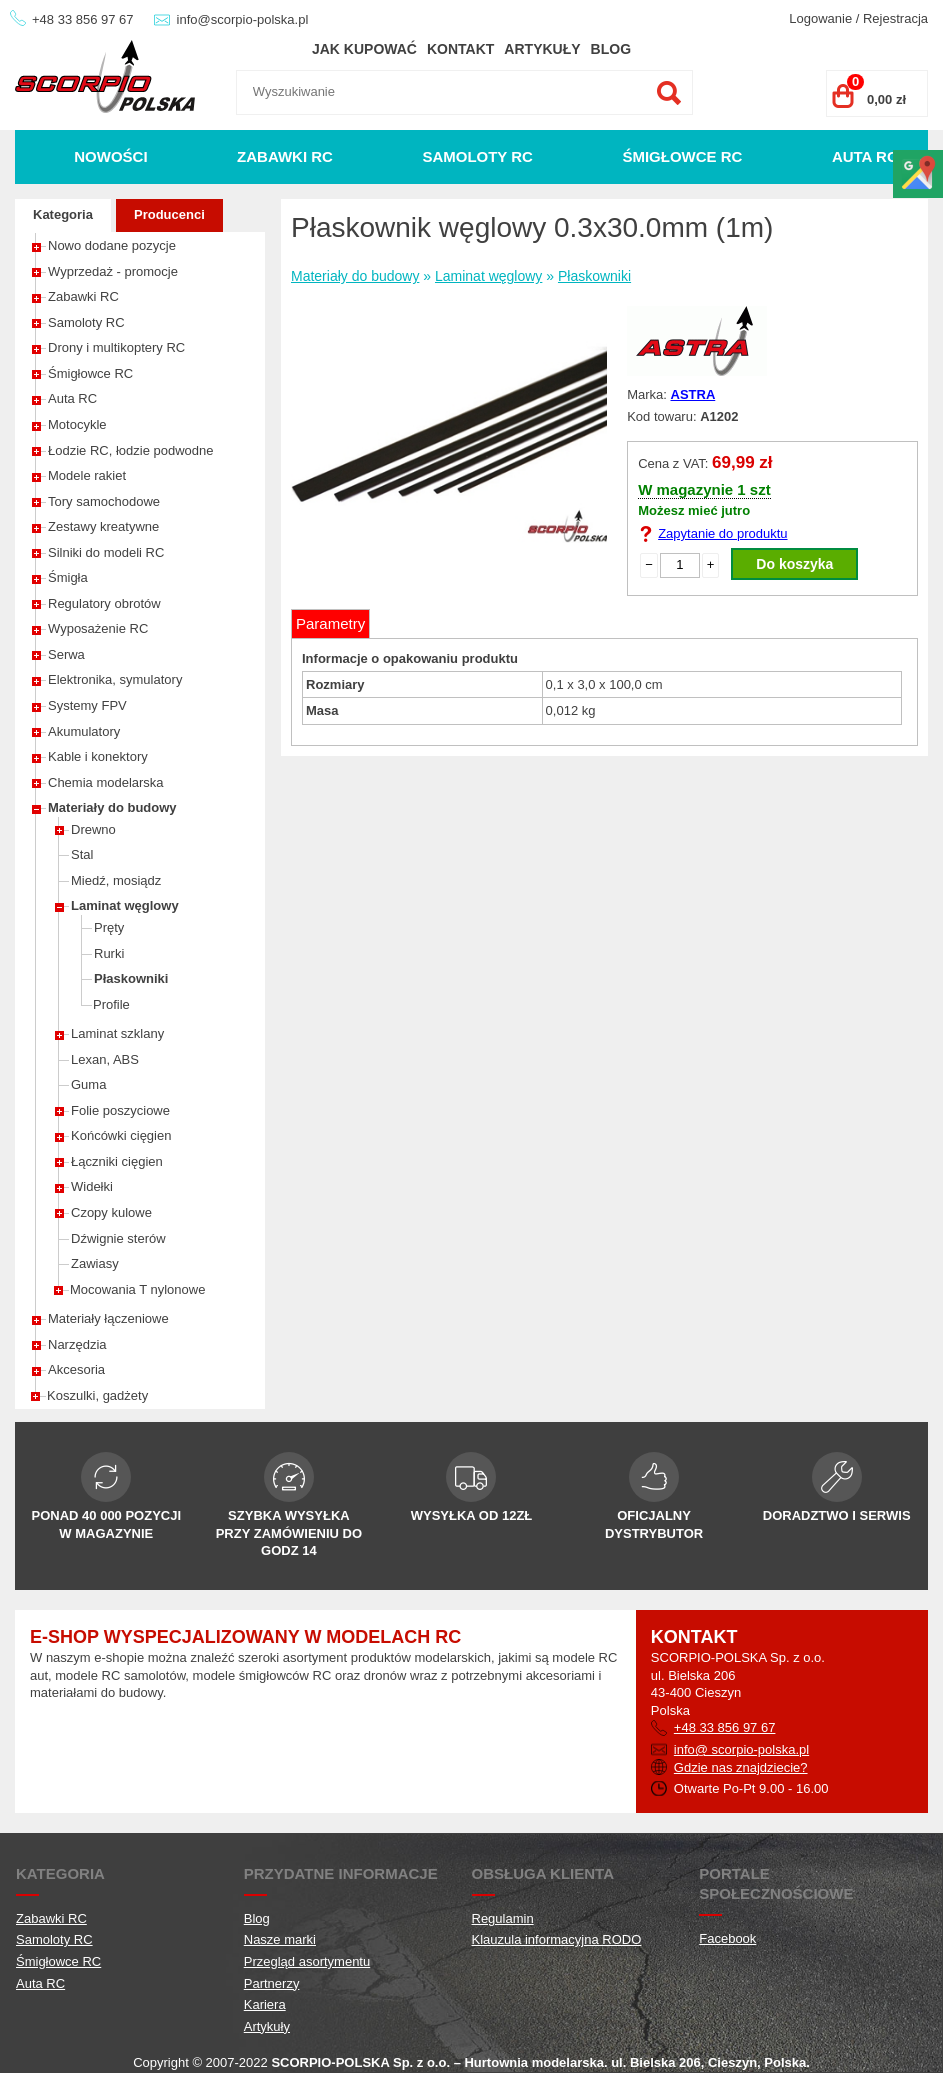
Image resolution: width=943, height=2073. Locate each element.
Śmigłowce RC (682, 156)
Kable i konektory (98, 756)
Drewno (93, 829)
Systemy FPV (87, 705)
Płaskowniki (131, 978)
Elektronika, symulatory (115, 679)
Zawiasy (95, 1263)
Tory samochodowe (104, 501)
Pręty (109, 927)
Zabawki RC (285, 156)
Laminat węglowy (125, 905)
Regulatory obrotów (104, 603)
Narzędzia (77, 1344)
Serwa (66, 654)
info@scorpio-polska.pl (243, 19)
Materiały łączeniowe (108, 1318)
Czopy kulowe (111, 1212)
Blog (611, 49)
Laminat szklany (117, 1033)
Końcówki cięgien (121, 1135)
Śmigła (68, 577)
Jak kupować (364, 49)
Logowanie (820, 18)
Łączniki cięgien (117, 1161)
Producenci (169, 214)
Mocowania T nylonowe (137, 1289)
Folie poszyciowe (120, 1110)
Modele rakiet (87, 475)
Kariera (265, 2004)
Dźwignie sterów (118, 1238)
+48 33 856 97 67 (83, 19)
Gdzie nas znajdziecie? (741, 1767)
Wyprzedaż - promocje (113, 271)
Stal (82, 854)
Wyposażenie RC (98, 628)
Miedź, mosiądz (116, 880)
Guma (88, 1084)
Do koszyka (794, 564)
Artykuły (542, 49)
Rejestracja (895, 18)
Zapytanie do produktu (722, 533)
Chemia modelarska (106, 782)
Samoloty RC (477, 156)
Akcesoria (76, 1369)
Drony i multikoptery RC (116, 347)
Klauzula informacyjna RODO (557, 1939)
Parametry (330, 623)
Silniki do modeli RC (106, 552)
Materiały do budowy (112, 807)
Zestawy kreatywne (103, 526)
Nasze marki (280, 1939)
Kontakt (460, 49)
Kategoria (63, 214)
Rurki (109, 953)
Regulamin (503, 1918)
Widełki (92, 1186)
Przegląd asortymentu (307, 1961)
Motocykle (77, 424)
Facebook (727, 1938)
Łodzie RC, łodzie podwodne (131, 450)
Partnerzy (272, 1983)
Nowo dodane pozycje (112, 245)
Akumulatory (84, 731)
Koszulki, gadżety (97, 1395)
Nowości (110, 156)
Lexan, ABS (105, 1059)
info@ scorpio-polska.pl (741, 1749)
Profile (111, 1004)
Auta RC (865, 156)
